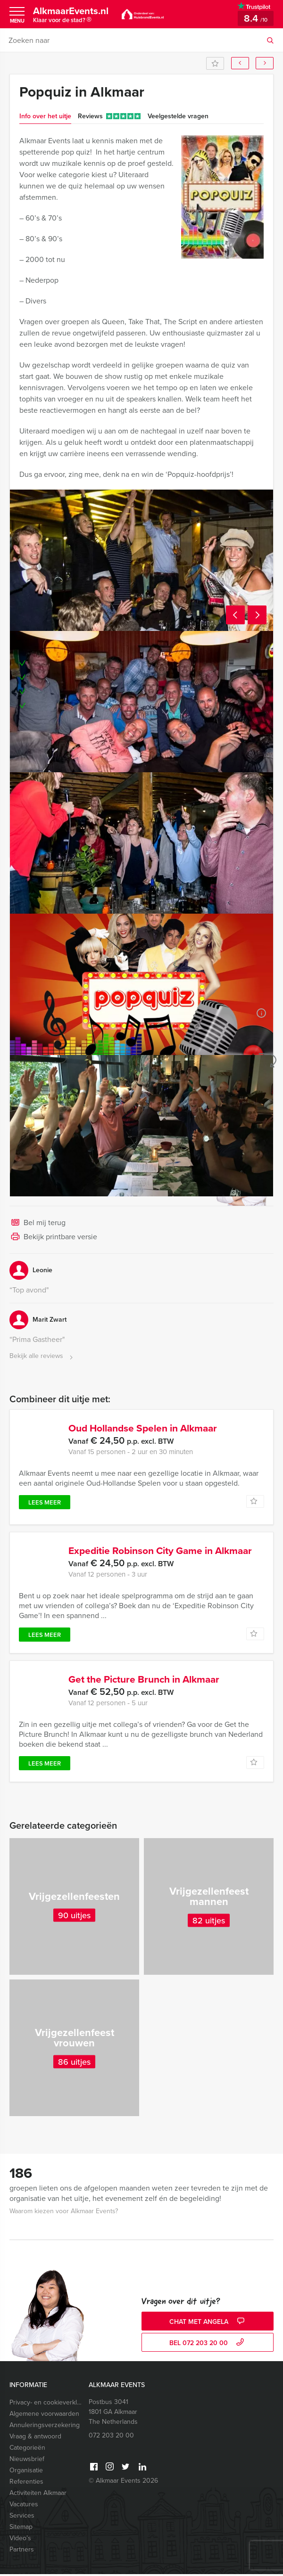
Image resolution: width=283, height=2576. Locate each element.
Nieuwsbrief (26, 2461)
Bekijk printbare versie (53, 1237)
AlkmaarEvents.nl (74, 15)
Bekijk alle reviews (42, 1356)
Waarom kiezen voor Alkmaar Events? (63, 2213)
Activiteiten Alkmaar (38, 2495)
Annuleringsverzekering (44, 2427)
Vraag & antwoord (35, 2438)
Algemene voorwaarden (44, 2416)
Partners (21, 2551)
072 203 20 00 (111, 2437)
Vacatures (23, 2506)
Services (21, 2517)
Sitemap (21, 2529)
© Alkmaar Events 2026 (123, 2482)
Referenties (26, 2483)
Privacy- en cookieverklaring (47, 2404)
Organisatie (26, 2472)
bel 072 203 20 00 (207, 2345)
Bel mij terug (37, 1223)
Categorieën (27, 2449)
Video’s (20, 2540)
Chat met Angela (208, 2324)
